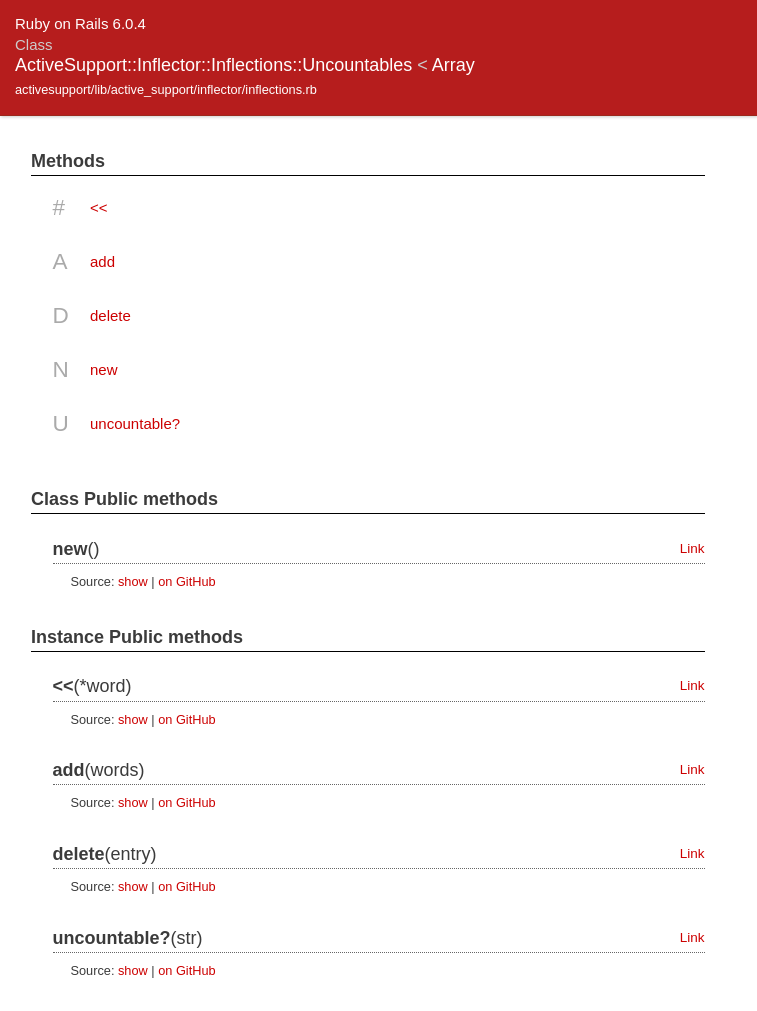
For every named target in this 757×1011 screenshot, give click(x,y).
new (104, 369)
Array (453, 65)
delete (110, 315)
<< (99, 207)
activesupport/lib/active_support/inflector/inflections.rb (166, 89)
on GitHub (186, 581)
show (133, 581)
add (102, 261)
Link (692, 548)
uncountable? (135, 423)
